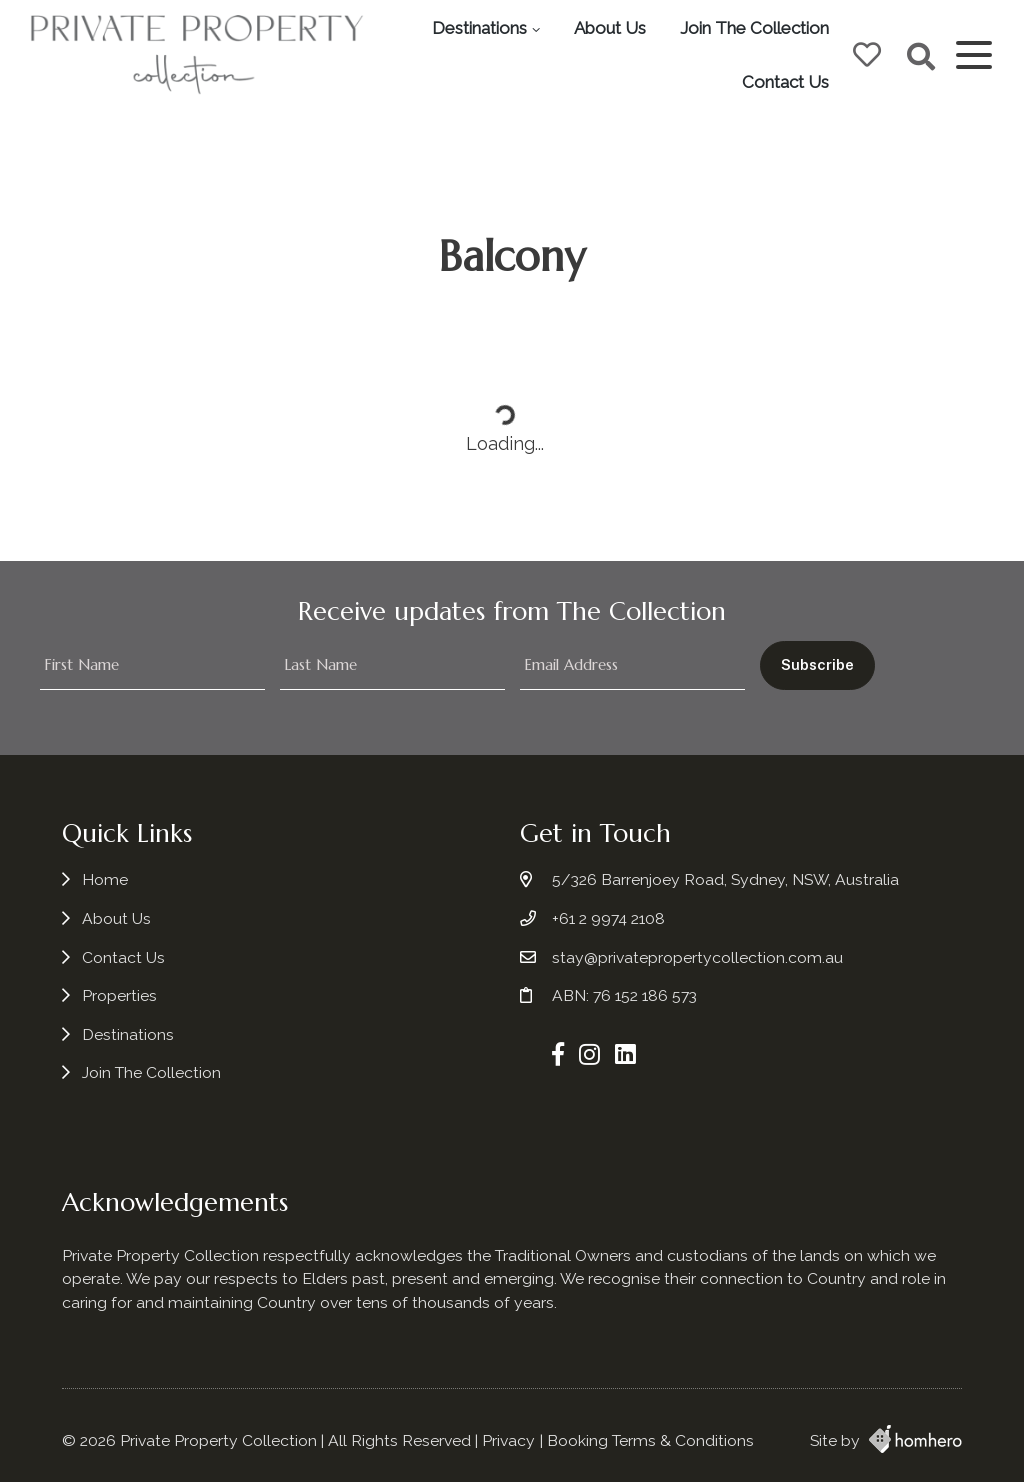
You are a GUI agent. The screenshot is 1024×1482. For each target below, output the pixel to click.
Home (105, 879)
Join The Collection (754, 28)
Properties (119, 995)
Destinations (479, 28)
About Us (610, 28)
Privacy (508, 1440)
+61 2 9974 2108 (608, 918)
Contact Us (785, 82)
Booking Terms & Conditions (650, 1440)
